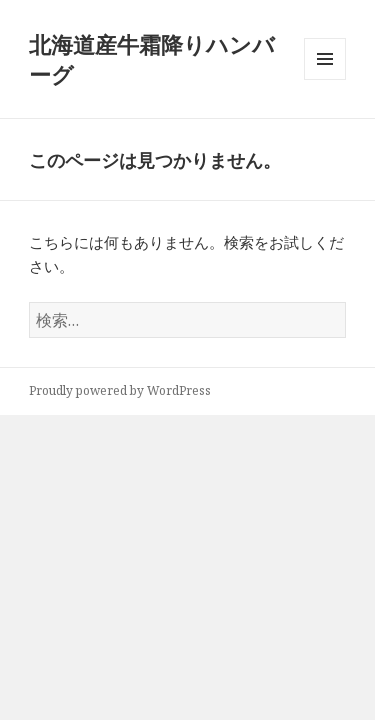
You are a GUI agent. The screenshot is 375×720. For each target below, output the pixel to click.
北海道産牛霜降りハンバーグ (152, 59)
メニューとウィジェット (325, 79)
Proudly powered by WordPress (120, 390)
